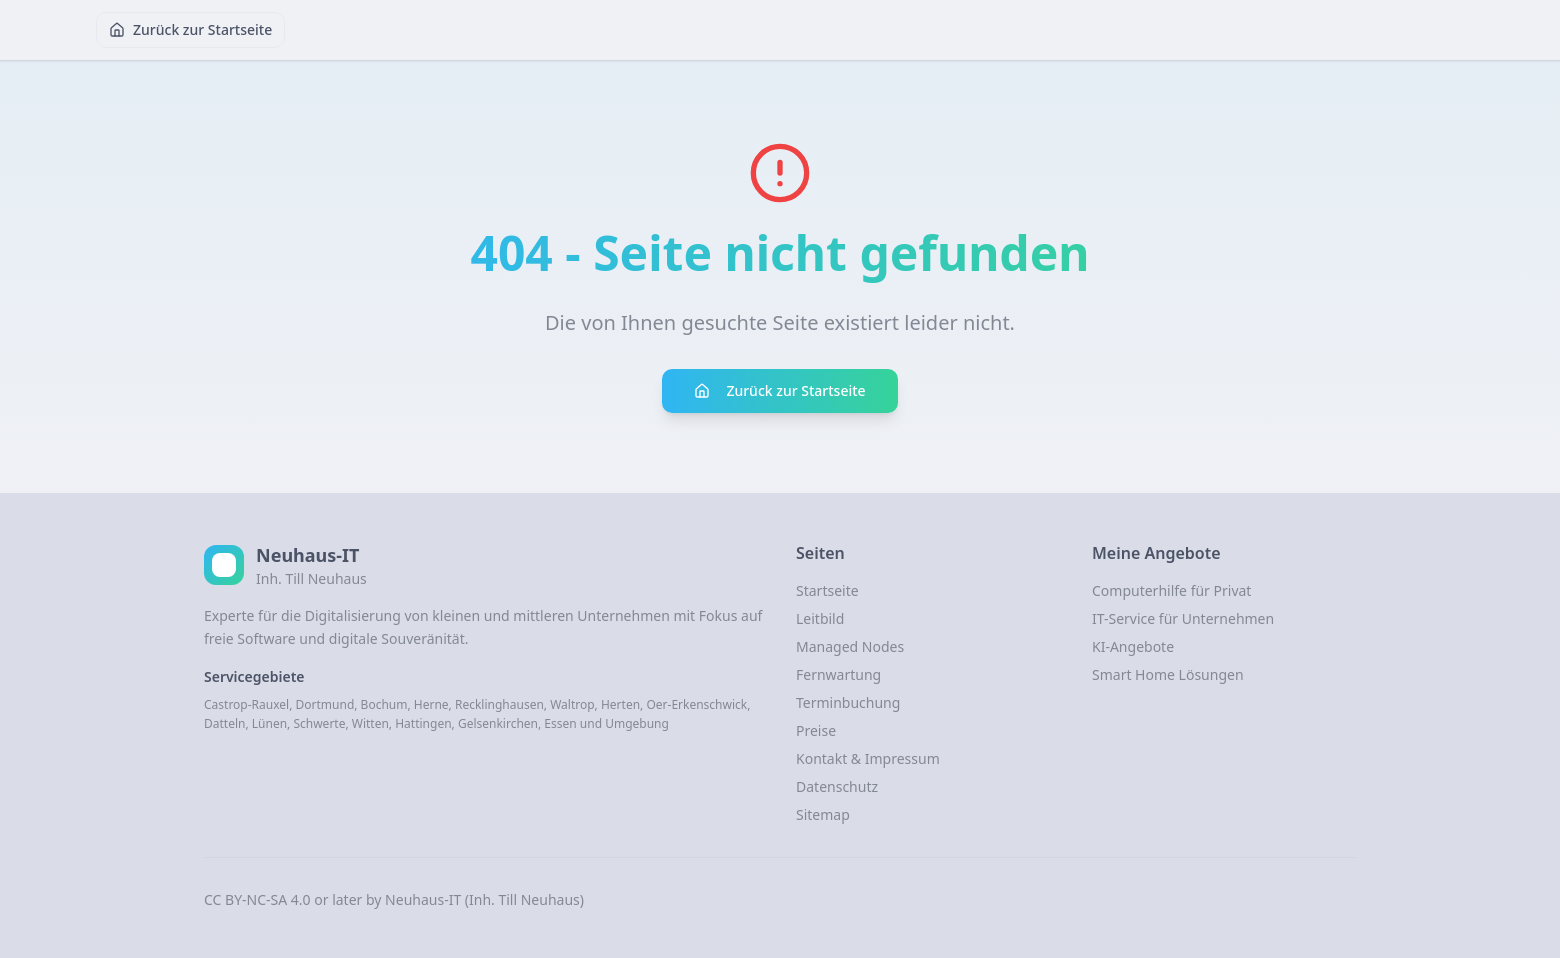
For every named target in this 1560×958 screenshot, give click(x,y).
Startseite (827, 590)
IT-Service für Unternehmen (1183, 618)
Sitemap (823, 814)
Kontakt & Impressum (868, 758)
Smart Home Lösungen (1168, 674)
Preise (816, 730)
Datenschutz (837, 786)
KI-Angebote (1133, 646)
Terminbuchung (848, 702)
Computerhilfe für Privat (1171, 590)
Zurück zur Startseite (190, 29)
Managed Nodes (850, 646)
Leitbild (820, 618)
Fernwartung (838, 674)
